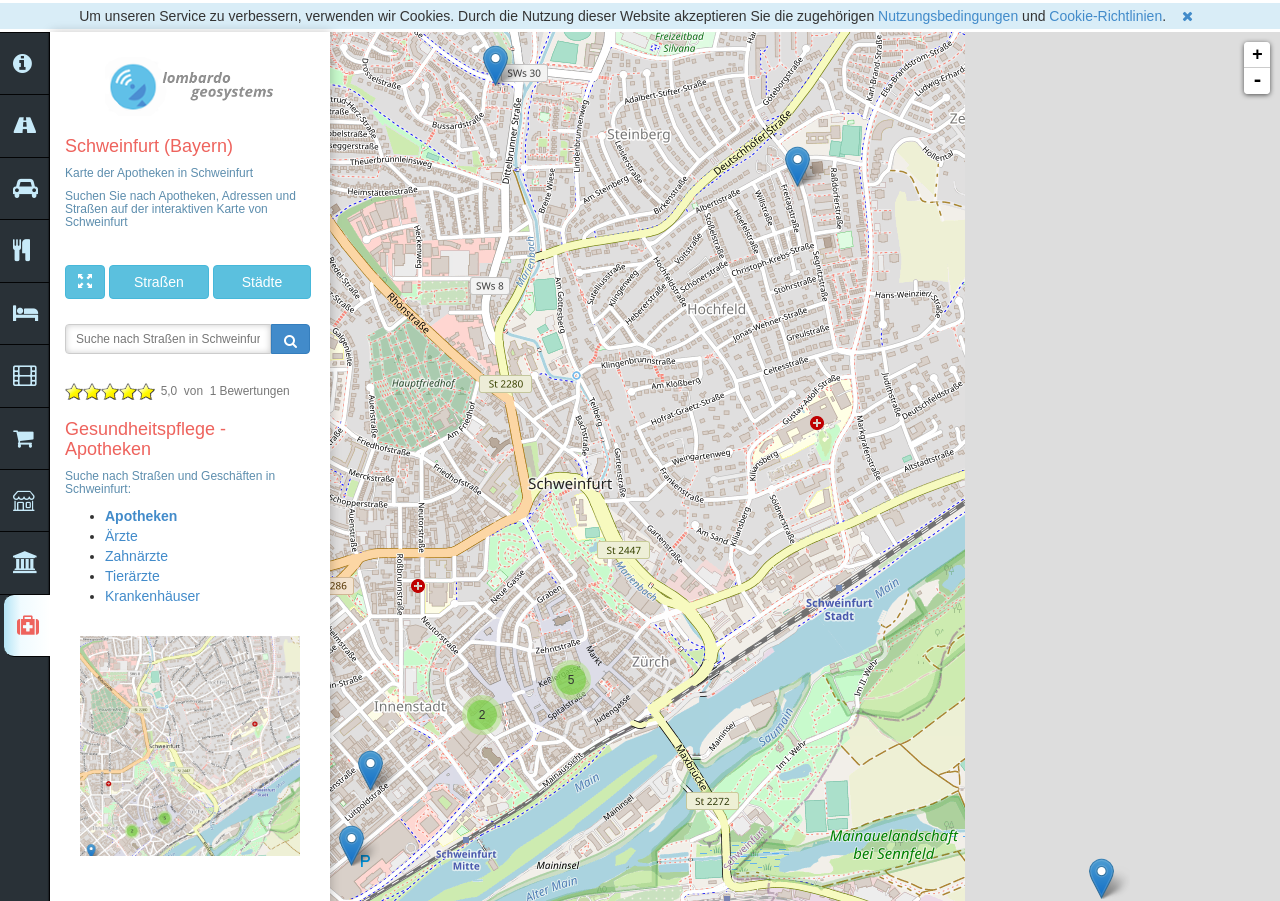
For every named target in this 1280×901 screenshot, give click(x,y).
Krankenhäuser (152, 596)
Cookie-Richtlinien (1105, 16)
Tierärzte (132, 576)
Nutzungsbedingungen (948, 16)
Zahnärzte (136, 556)
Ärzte (121, 536)
